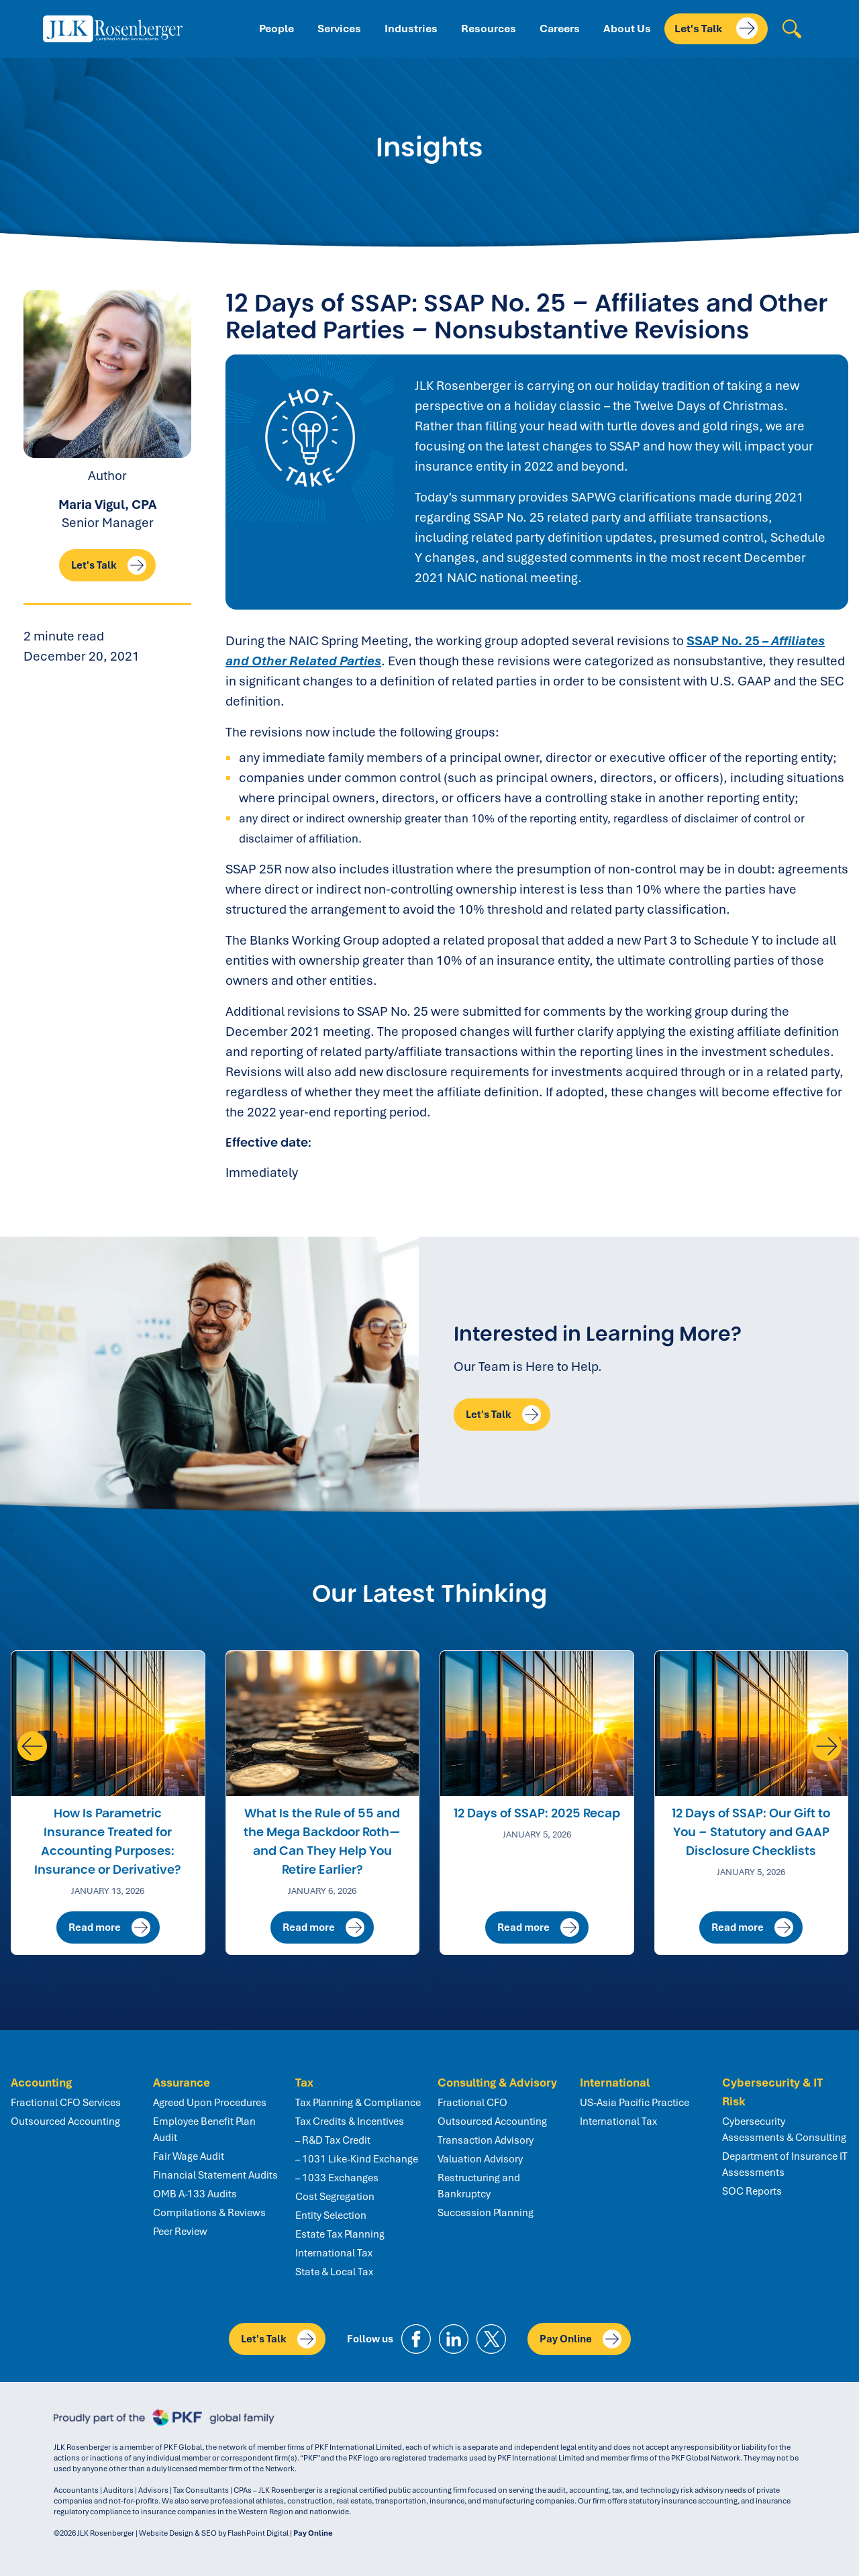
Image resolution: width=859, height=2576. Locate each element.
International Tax (333, 2253)
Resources (488, 28)
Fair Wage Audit (188, 2156)
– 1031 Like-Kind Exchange (356, 2159)
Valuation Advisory (480, 2159)
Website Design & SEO (178, 2533)
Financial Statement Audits (215, 2175)
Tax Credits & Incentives (349, 2121)
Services (339, 28)
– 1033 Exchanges (336, 2178)
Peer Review (180, 2231)
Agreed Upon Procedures (209, 2102)
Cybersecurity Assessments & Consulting (784, 2129)
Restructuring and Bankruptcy (479, 2186)
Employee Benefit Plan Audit (204, 2129)
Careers (560, 28)
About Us (627, 28)
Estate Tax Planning (340, 2234)
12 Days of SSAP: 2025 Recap (537, 1813)
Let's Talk (716, 28)
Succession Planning (486, 2213)
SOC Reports (752, 2191)
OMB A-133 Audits (195, 2194)
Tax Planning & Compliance (358, 2102)
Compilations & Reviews (209, 2213)
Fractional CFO (472, 2102)
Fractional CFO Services (66, 2102)
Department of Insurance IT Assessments (785, 2164)
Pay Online (580, 2339)
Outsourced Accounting (65, 2121)
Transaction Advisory (486, 2140)
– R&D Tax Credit (332, 2140)
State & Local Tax (334, 2272)
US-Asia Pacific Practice (634, 2102)
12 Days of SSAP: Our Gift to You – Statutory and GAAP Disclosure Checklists (751, 1832)
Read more (109, 1927)
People (276, 28)
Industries (411, 28)
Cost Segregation (334, 2196)
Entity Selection (330, 2215)
